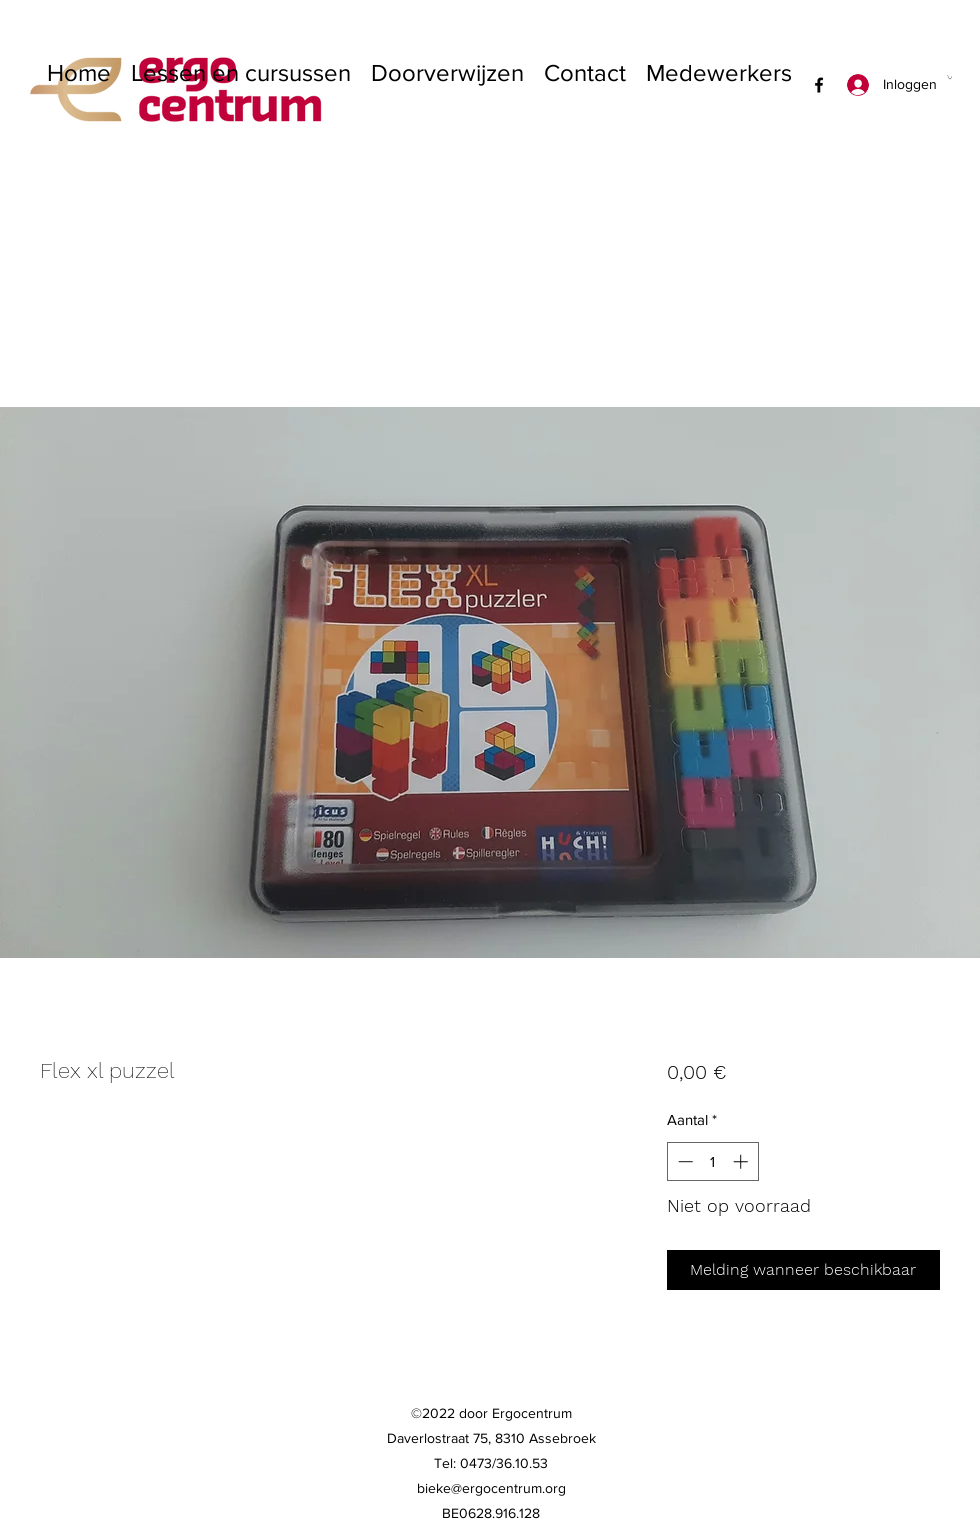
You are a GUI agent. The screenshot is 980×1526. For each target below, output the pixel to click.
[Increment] (742, 1161)
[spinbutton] (712, 1161)
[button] (949, 77)
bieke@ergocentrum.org (491, 1488)
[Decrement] (683, 1161)
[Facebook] (819, 85)
